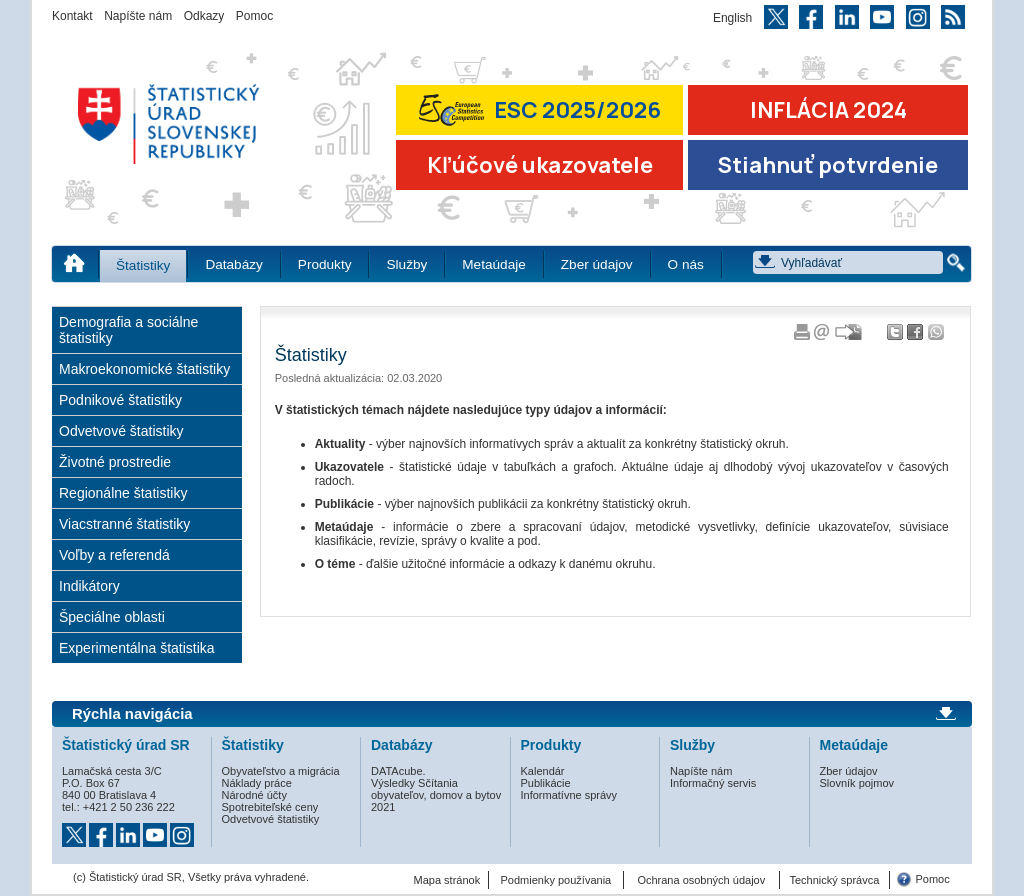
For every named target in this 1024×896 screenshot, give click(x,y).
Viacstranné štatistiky (124, 524)
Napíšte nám (138, 16)
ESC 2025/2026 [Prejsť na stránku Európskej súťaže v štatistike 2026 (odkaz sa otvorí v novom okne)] (540, 109)
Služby (406, 264)
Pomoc (254, 16)
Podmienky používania (556, 880)
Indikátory (89, 586)
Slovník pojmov (857, 783)
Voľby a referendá (114, 555)
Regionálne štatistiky (123, 493)
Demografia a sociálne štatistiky (128, 330)
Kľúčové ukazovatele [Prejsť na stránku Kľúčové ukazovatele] (540, 165)
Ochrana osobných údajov (701, 880)
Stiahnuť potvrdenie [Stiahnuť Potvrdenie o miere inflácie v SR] (828, 165)
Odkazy (204, 16)
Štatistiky (143, 265)
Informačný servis (713, 783)
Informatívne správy (569, 795)
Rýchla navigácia (132, 714)
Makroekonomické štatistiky (144, 369)
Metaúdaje (493, 264)
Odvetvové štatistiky (121, 431)
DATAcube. (398, 771)
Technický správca (834, 880)
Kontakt (72, 16)
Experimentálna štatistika (137, 648)
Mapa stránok (447, 880)
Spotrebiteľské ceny (270, 807)
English (732, 18)
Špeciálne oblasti (112, 617)
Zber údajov (597, 264)
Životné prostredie (115, 462)
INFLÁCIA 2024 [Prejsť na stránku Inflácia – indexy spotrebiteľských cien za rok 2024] (828, 110)
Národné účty (254, 795)
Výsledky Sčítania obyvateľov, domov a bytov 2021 (436, 795)
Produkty (325, 264)
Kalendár (543, 771)
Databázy (233, 264)
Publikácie (546, 783)
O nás (686, 264)
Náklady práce (257, 783)
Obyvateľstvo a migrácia (281, 771)
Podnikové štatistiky (120, 400)
